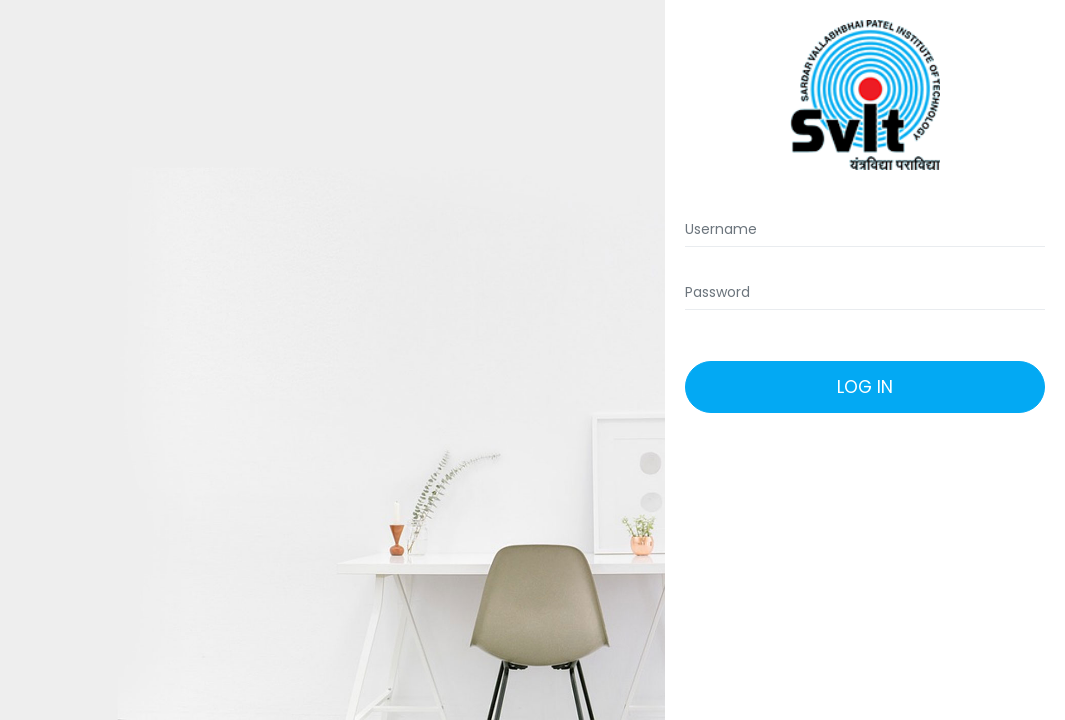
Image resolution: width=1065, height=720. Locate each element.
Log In (865, 387)
